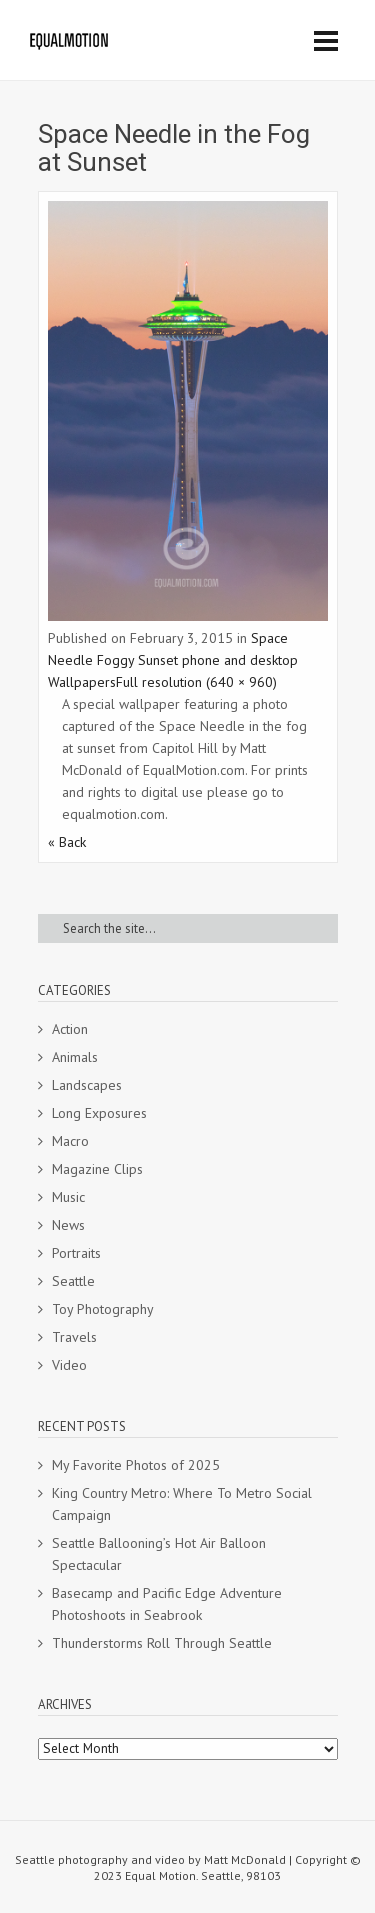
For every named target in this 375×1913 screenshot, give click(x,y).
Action (70, 1029)
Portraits (76, 1253)
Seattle (73, 1281)
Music (68, 1197)
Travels (74, 1337)
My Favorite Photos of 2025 (136, 1465)
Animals (75, 1057)
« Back (67, 842)
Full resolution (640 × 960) (196, 682)
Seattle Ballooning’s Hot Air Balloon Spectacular (159, 1554)
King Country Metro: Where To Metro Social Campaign (182, 1504)
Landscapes (87, 1085)
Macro (70, 1141)
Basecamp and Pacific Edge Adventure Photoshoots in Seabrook (167, 1604)
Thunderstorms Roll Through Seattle (162, 1643)
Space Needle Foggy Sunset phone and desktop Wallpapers (173, 660)
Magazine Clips (97, 1169)
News (68, 1225)
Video (69, 1365)
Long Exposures (99, 1113)
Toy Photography (103, 1309)
